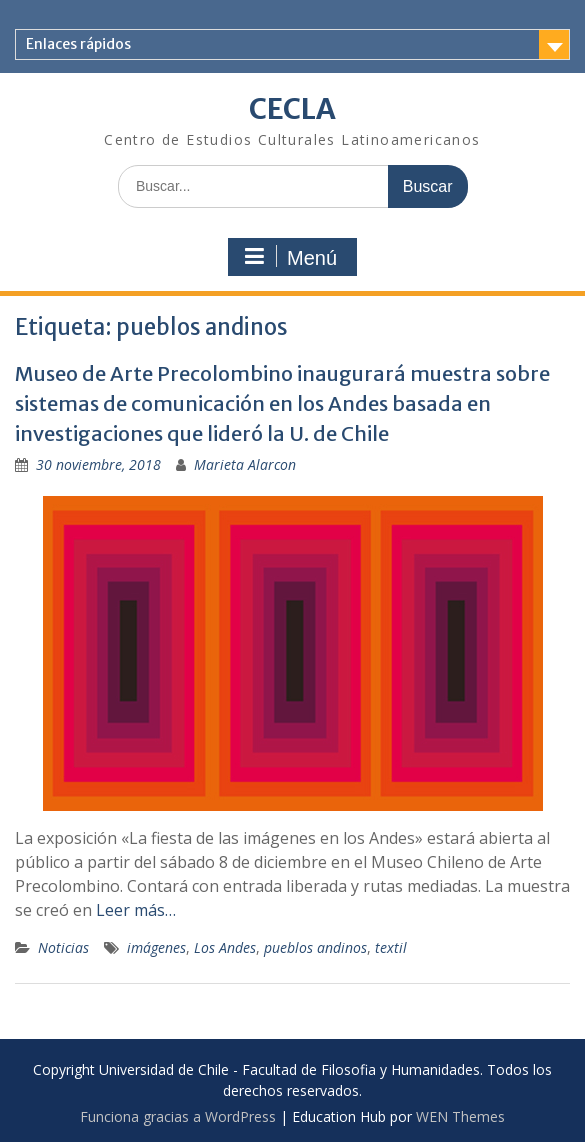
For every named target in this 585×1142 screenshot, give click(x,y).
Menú (290, 257)
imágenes (156, 947)
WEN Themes (460, 1116)
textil (391, 947)
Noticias (63, 947)
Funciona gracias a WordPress (178, 1116)
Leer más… (136, 910)
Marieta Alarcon (245, 464)
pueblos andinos (315, 947)
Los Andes (225, 947)
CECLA (292, 109)
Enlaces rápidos (78, 44)
